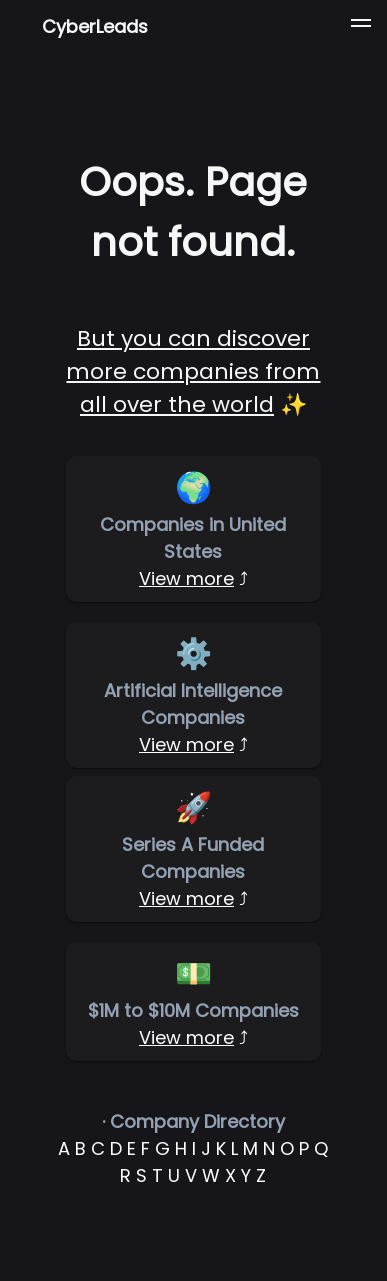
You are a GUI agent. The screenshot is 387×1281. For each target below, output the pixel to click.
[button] (361, 26)
